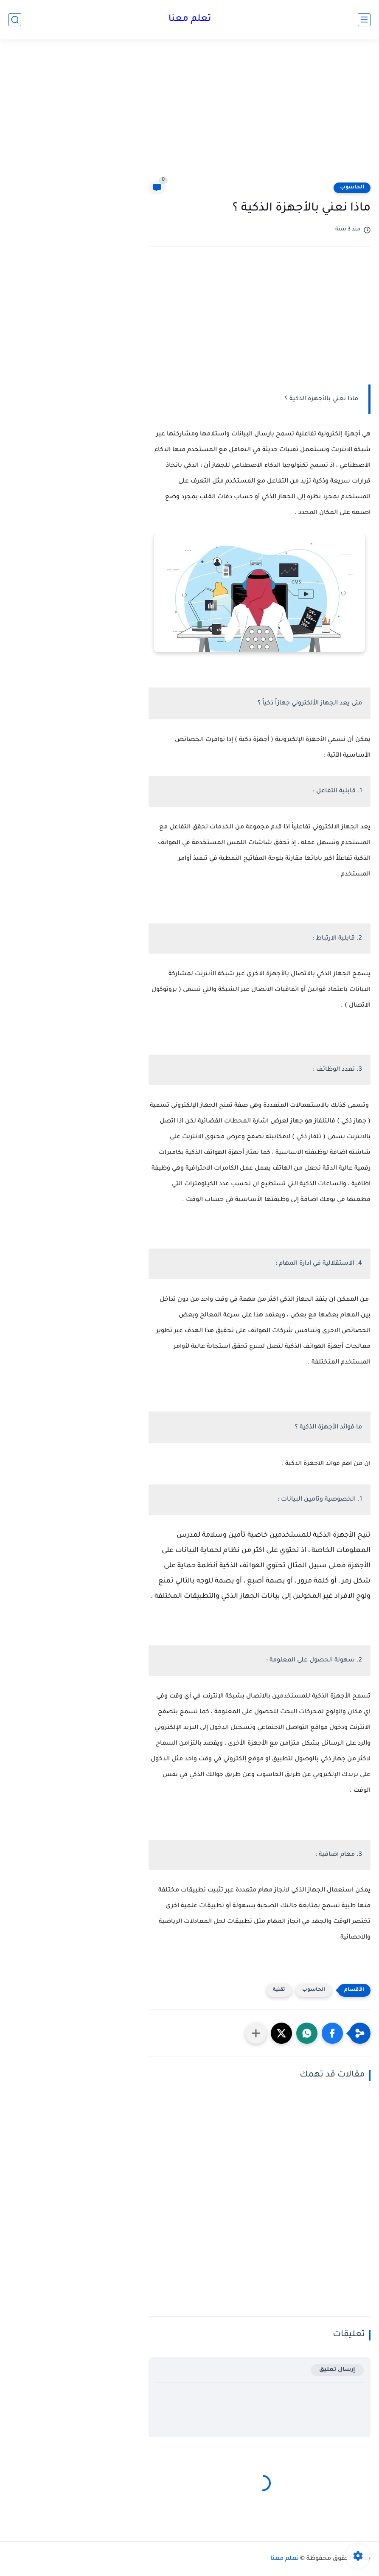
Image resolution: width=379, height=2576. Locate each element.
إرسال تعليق (337, 2370)
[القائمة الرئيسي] (364, 19)
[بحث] (14, 19)
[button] (332, 2033)
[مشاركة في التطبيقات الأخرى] (256, 2033)
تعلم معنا (189, 19)
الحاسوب (352, 188)
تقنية (279, 1990)
